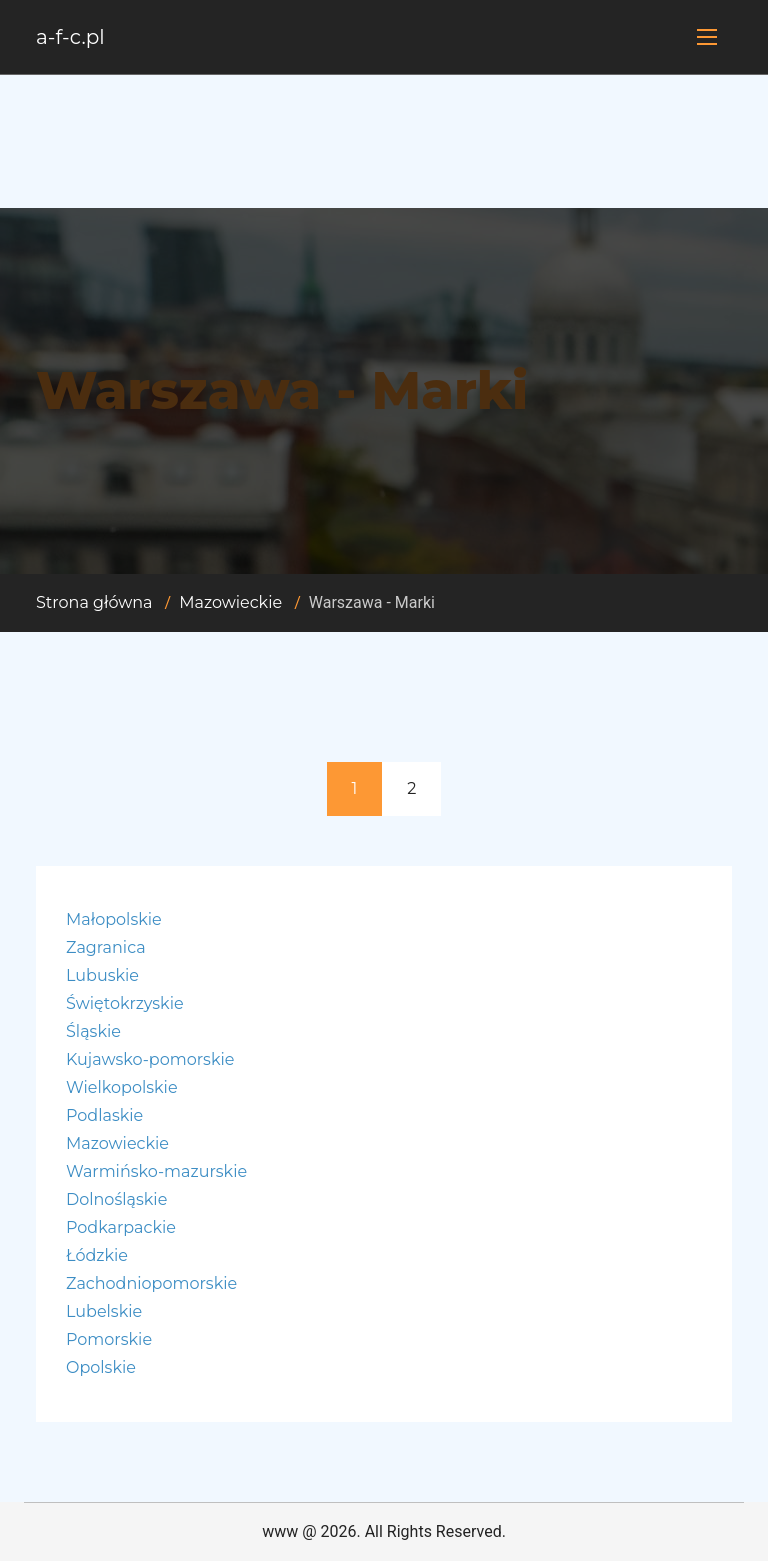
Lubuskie (102, 975)
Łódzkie (97, 1255)
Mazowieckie (230, 602)
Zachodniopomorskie (151, 1283)
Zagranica (106, 947)
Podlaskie (104, 1115)
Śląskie (93, 1031)
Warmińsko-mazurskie (156, 1171)
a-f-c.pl (70, 37)
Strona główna (94, 602)
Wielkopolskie (122, 1087)
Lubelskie (104, 1311)
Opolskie (101, 1367)
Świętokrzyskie (125, 1003)
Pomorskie (109, 1339)
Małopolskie (114, 919)
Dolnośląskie (116, 1199)
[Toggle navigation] (707, 37)
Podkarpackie (121, 1227)
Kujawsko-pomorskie (150, 1059)
